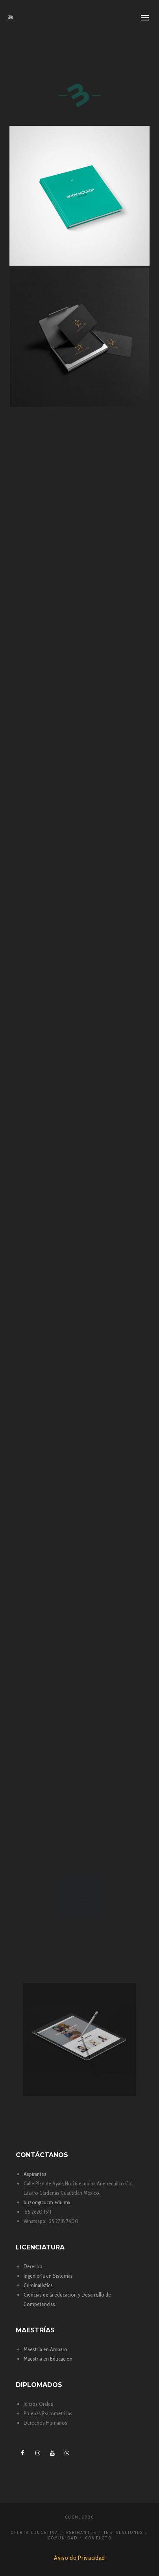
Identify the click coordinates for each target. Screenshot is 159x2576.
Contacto (98, 2538)
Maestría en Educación (48, 2358)
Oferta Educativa (34, 2532)
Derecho (33, 2266)
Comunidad (63, 2538)
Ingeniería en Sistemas (48, 2275)
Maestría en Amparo (45, 2349)
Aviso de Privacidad (79, 2557)
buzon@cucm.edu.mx (47, 2202)
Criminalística (38, 2285)
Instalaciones (123, 2532)
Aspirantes (35, 2174)
